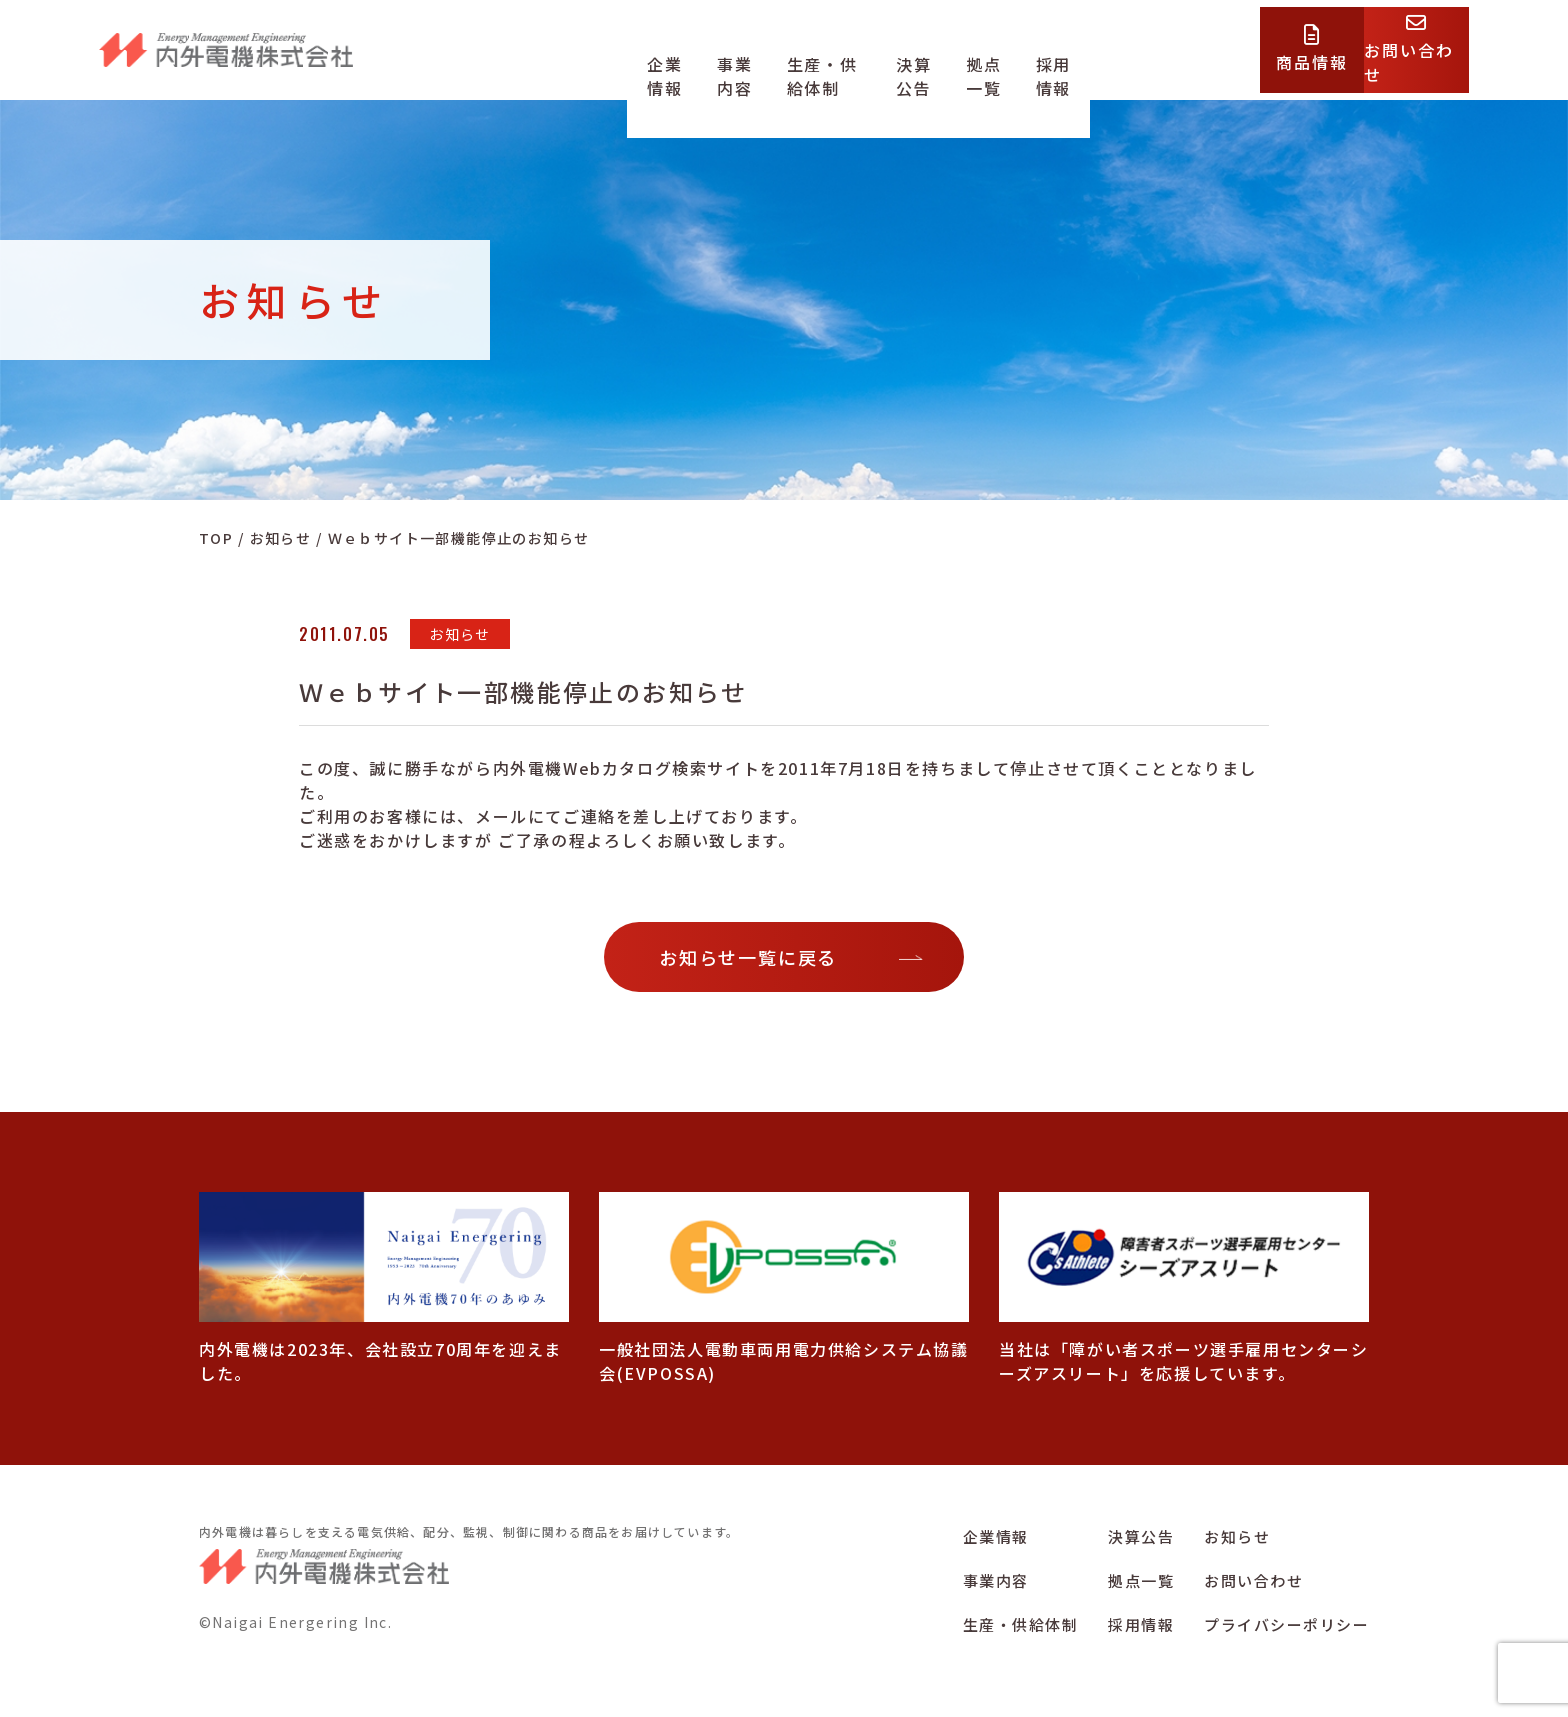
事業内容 (740, 63)
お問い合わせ (1253, 1580)
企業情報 (654, 63)
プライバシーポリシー (1286, 1624)
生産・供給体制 (853, 63)
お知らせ (1237, 1536)
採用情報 (1139, 63)
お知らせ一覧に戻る (748, 957)
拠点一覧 (1052, 63)
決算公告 (966, 63)
